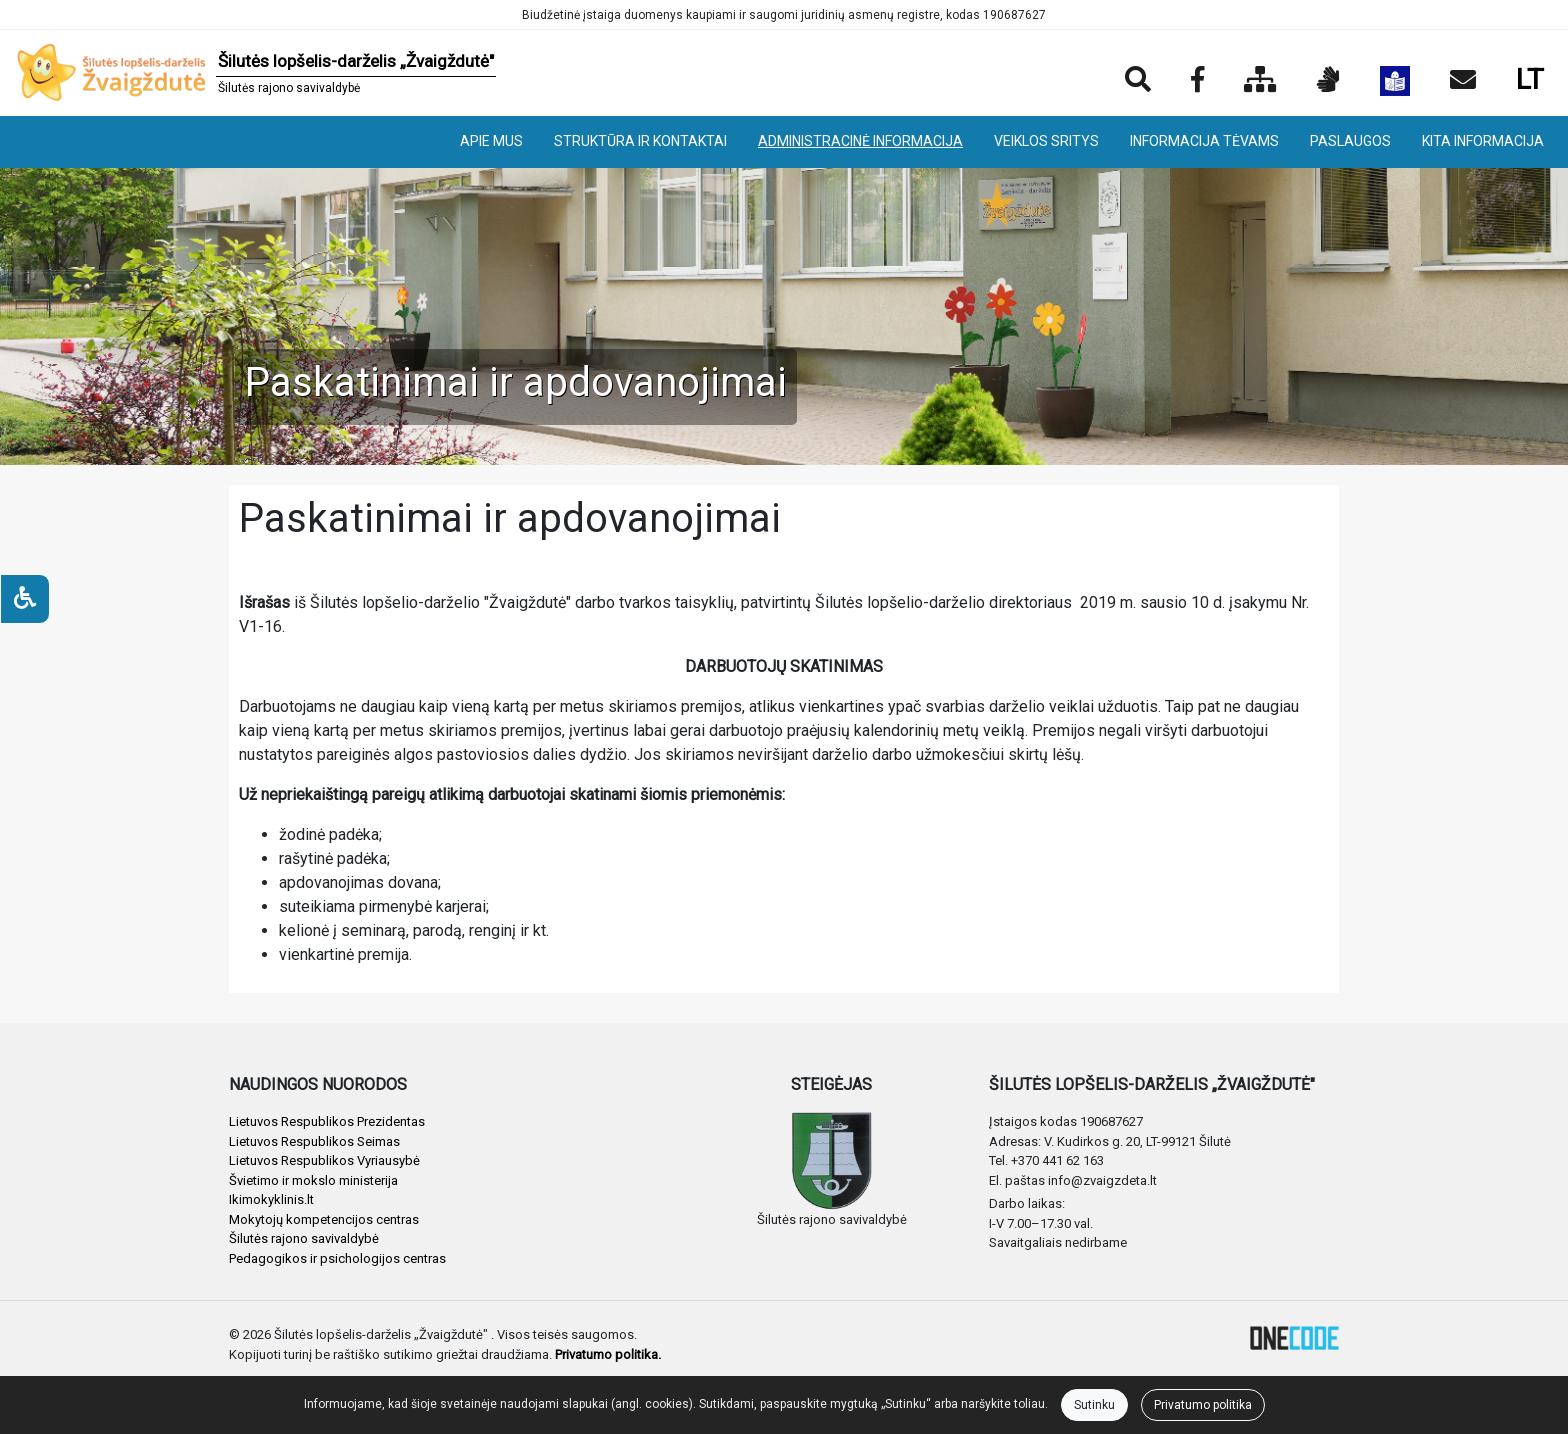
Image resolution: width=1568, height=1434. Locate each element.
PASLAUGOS (1350, 141)
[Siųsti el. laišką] (1463, 81)
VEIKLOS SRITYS (1046, 141)
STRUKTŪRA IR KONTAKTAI (640, 141)
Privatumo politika (1203, 1405)
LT (1530, 79)
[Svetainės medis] (1260, 81)
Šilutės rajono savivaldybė (304, 1238)
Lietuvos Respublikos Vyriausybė (324, 1160)
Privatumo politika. (608, 1354)
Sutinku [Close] (1094, 1405)
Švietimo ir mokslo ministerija (313, 1180)
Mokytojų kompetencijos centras (324, 1219)
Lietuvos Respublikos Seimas (314, 1141)
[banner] (256, 73)
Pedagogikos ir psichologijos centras (337, 1258)
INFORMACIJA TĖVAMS (1204, 141)
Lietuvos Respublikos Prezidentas (327, 1121)
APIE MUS (491, 141)
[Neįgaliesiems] (25, 599)
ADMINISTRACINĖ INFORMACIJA (860, 141)
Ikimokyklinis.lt (271, 1199)
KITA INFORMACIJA (1483, 141)
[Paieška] (1138, 81)
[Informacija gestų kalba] (1328, 81)
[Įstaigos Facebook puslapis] (1197, 81)
